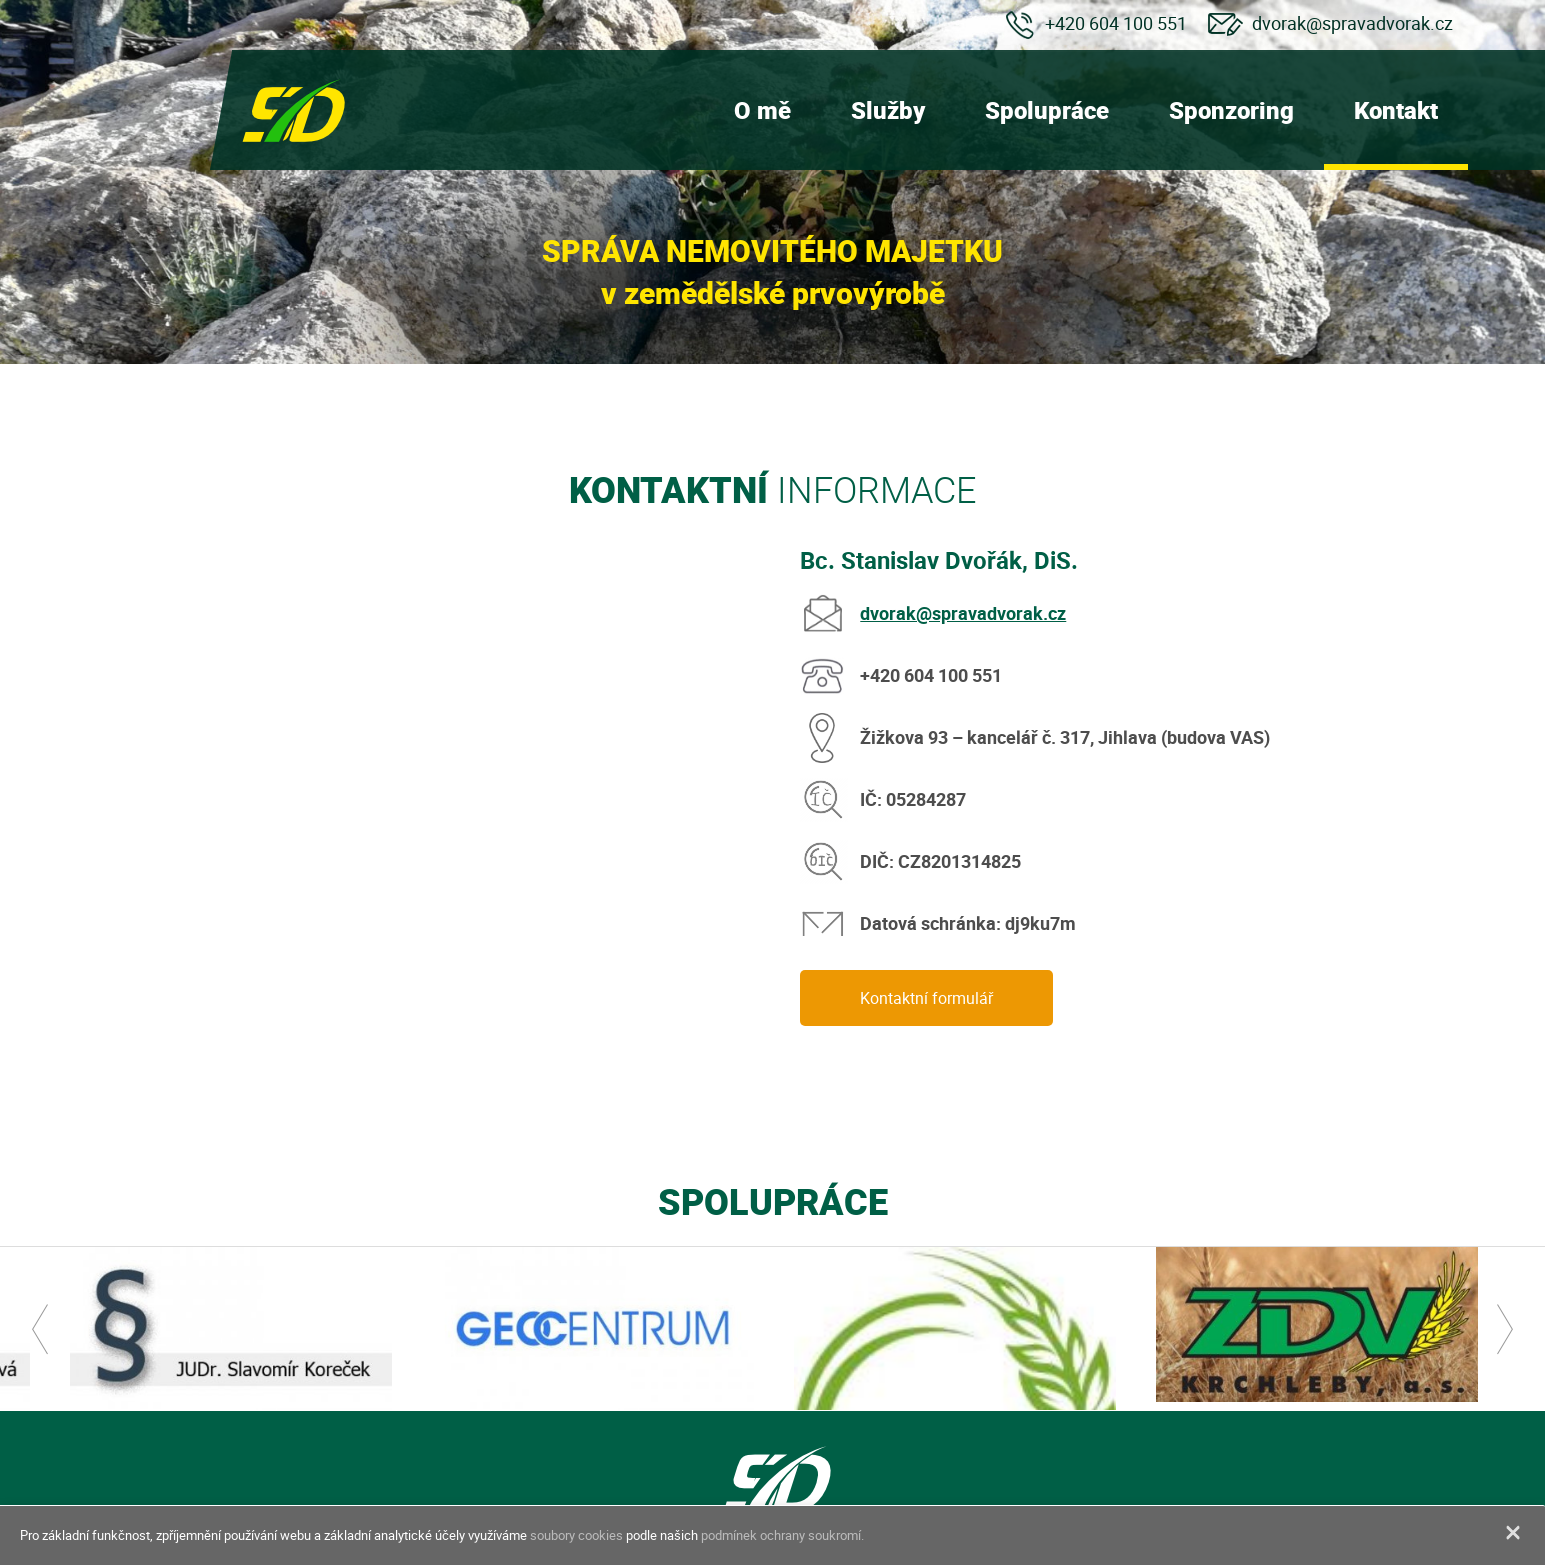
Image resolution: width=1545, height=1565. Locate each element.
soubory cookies (576, 1535)
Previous (40, 1329)
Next (1505, 1329)
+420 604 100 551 (1116, 23)
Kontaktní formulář (926, 998)
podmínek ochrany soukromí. (782, 1535)
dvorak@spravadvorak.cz (1352, 23)
